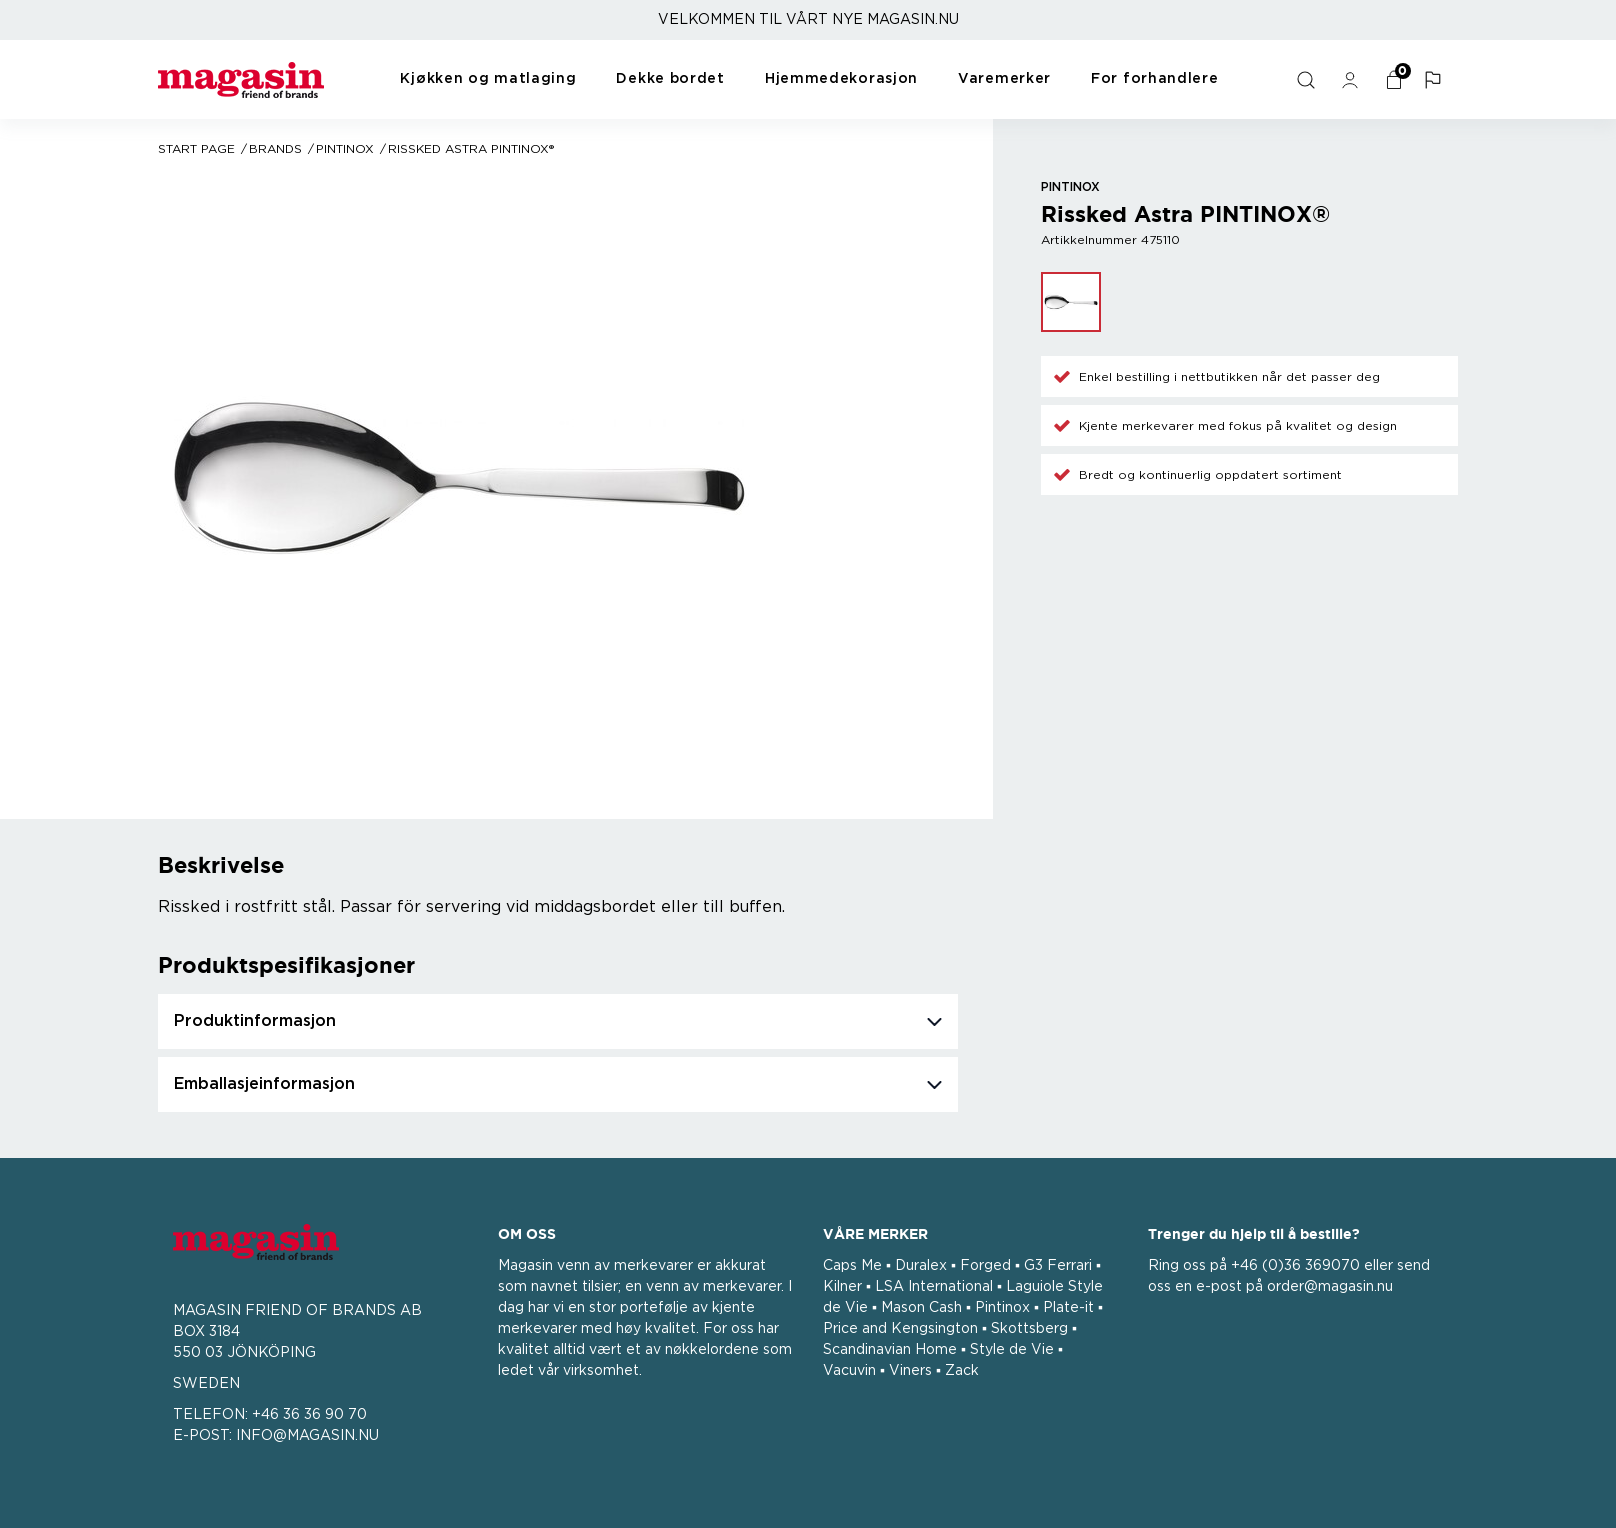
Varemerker (1004, 79)
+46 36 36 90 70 (309, 1415)
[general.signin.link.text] (1353, 80)
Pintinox (345, 149)
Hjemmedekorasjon (841, 79)
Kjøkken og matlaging (488, 79)
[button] (1436, 80)
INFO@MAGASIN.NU (307, 1436)
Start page (196, 149)
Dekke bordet (670, 79)
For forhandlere (1155, 79)
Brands (275, 149)
